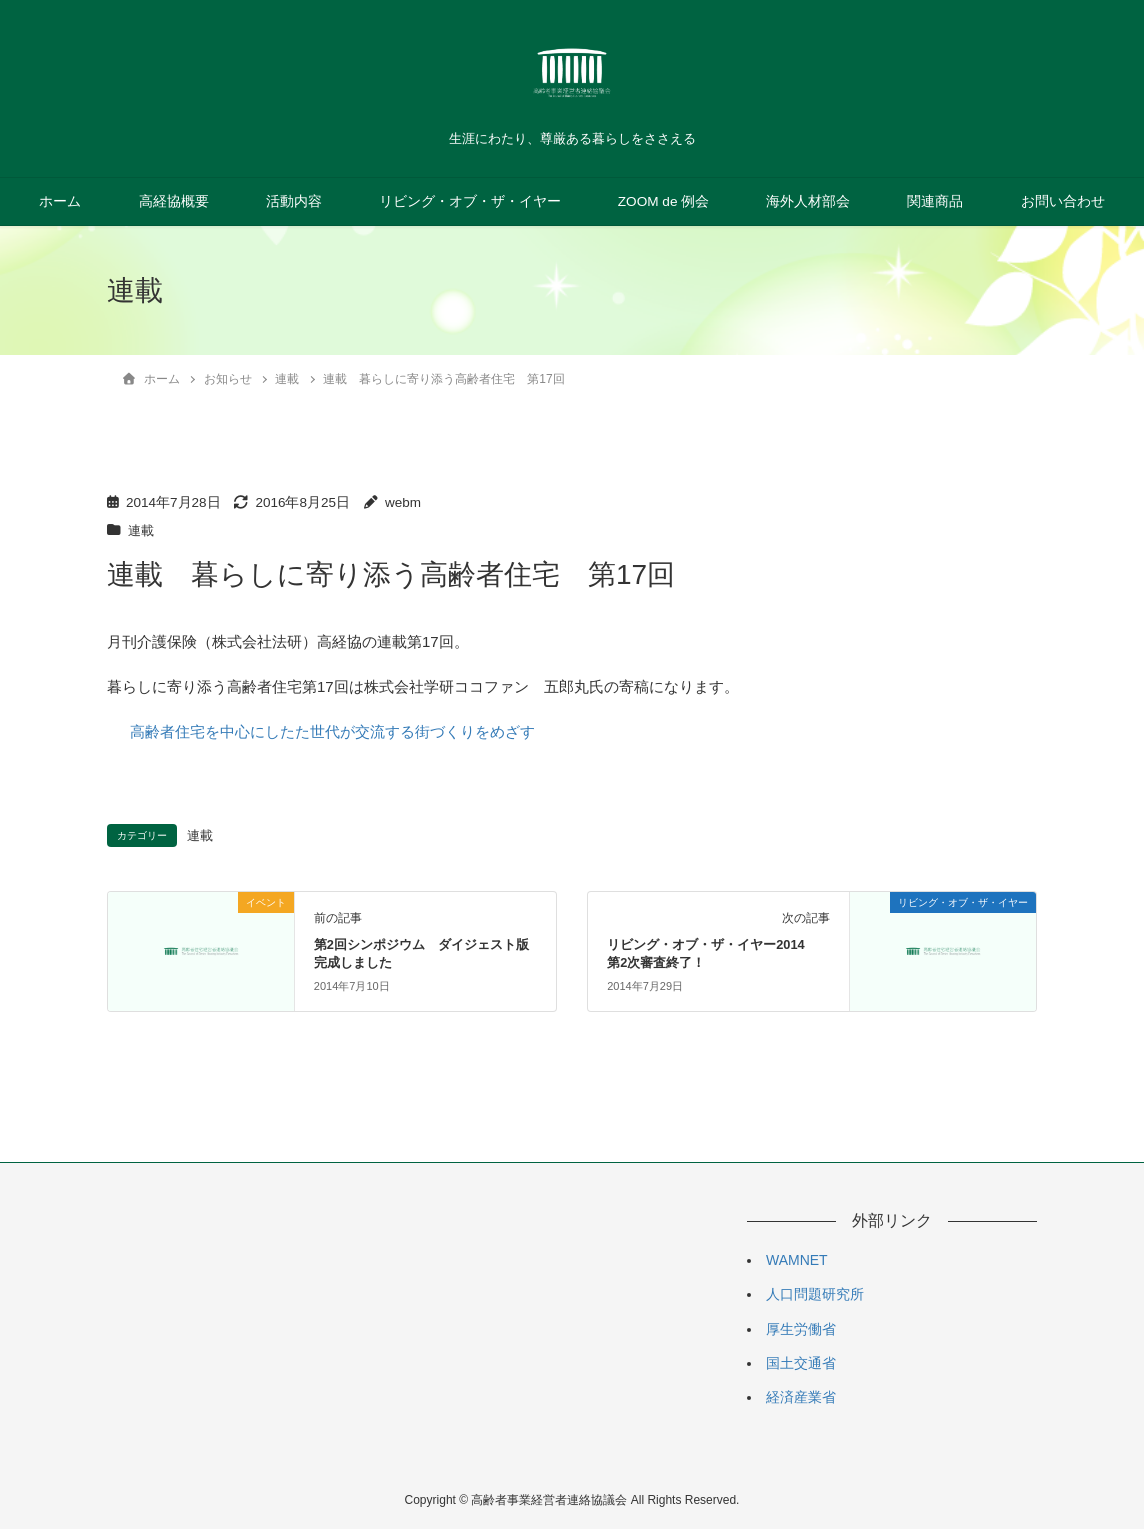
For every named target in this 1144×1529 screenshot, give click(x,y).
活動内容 (294, 201)
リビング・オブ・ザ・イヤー (470, 201)
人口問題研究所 (815, 1294)
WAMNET (797, 1259)
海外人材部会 (808, 201)
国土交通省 (801, 1362)
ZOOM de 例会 (663, 201)
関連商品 (935, 201)
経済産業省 (801, 1396)
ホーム (60, 201)
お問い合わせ (1063, 201)
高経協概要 (174, 201)
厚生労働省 (801, 1328)
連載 (142, 530)
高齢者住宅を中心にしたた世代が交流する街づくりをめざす (332, 731)
